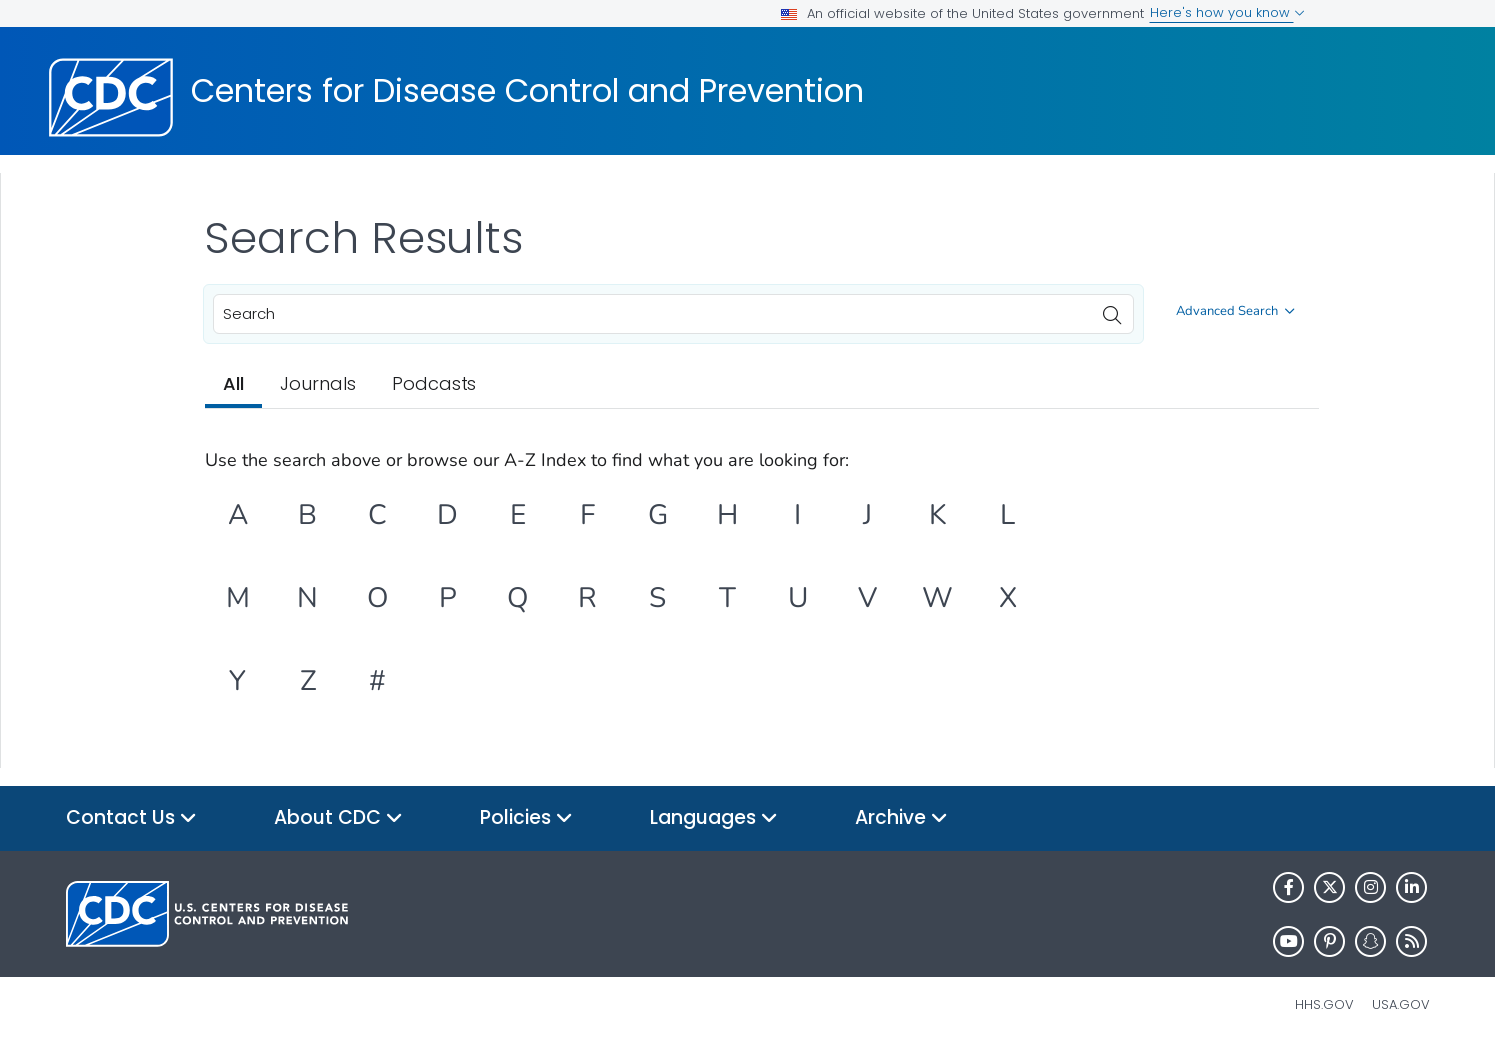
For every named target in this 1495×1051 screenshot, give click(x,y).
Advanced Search (1235, 311)
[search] (1112, 310)
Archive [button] (901, 818)
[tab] (233, 385)
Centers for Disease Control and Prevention (527, 91)
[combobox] (673, 314)
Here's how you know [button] (1227, 12)
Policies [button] (526, 818)
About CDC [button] (338, 818)
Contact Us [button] (131, 818)
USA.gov (1401, 1004)
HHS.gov (1324, 1004)
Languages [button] (714, 818)
